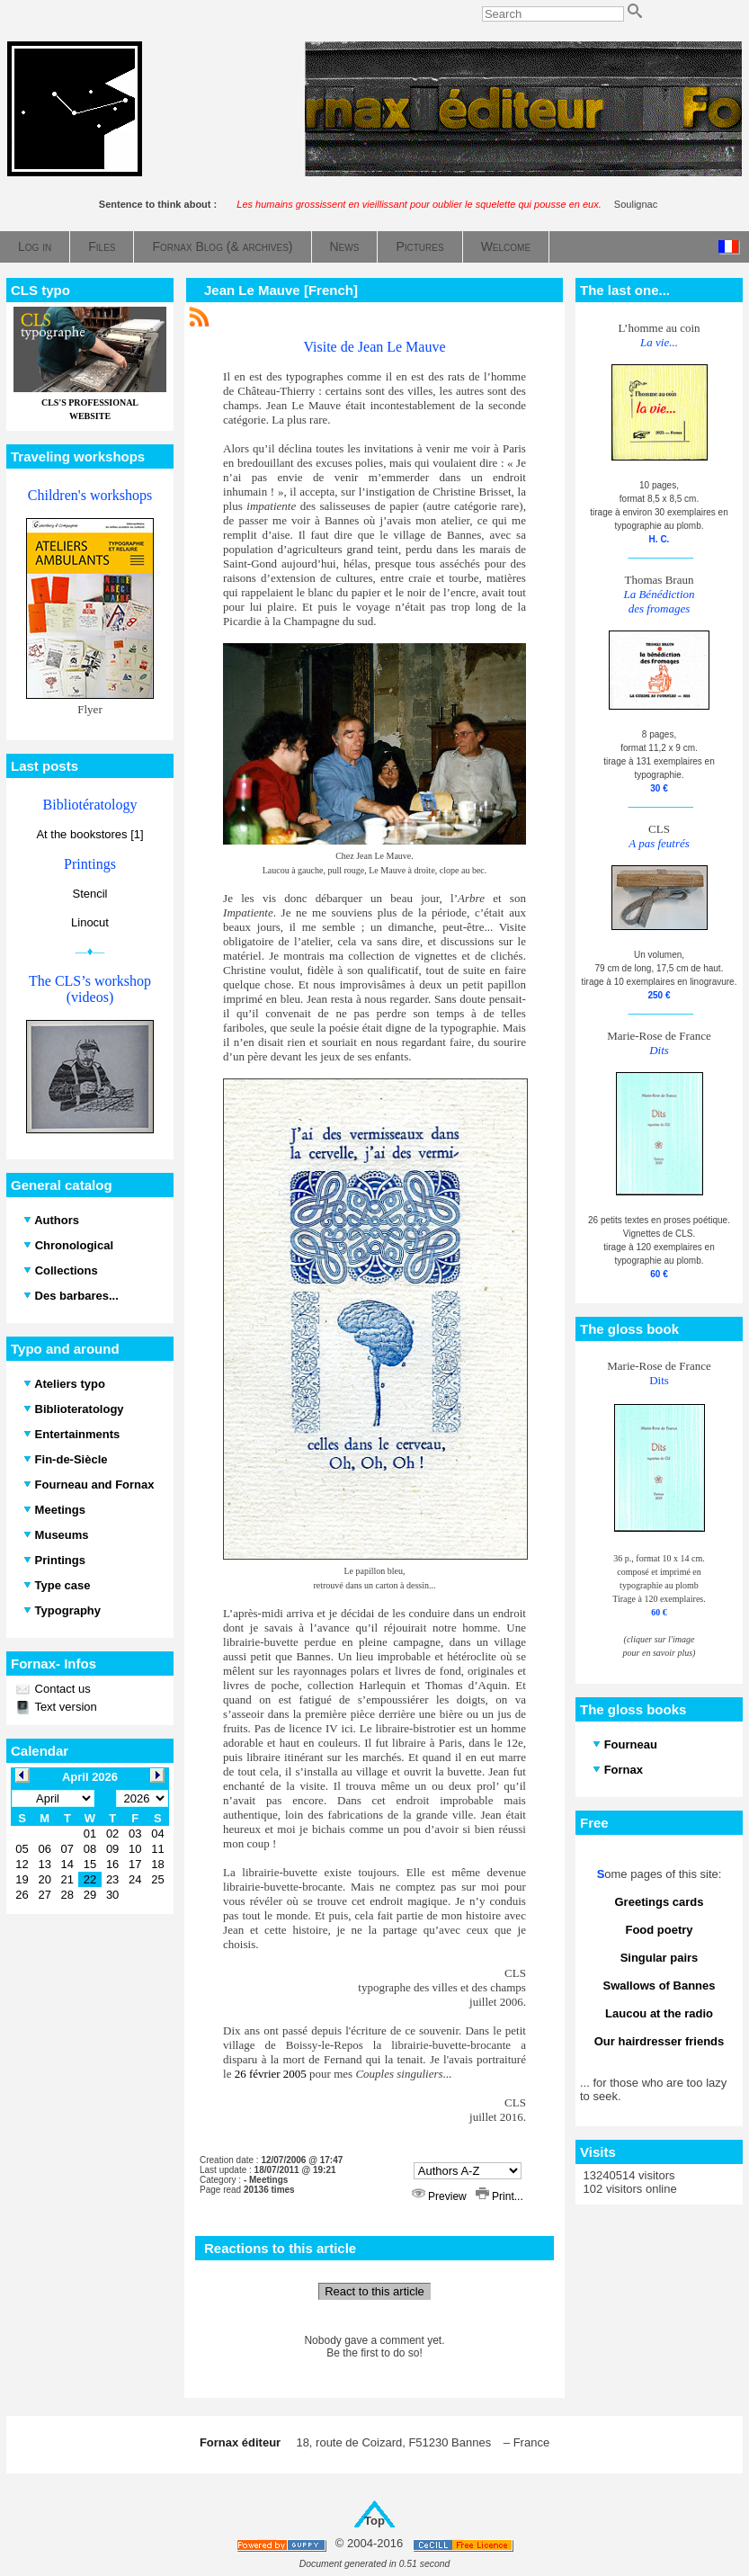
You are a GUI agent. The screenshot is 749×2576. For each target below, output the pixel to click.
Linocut (90, 922)
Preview (440, 2196)
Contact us (61, 1688)
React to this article (374, 2291)
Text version (64, 1706)
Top (374, 2520)
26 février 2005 (271, 2073)
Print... (499, 2196)
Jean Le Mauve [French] (281, 290)
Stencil (89, 893)
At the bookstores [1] (89, 834)
